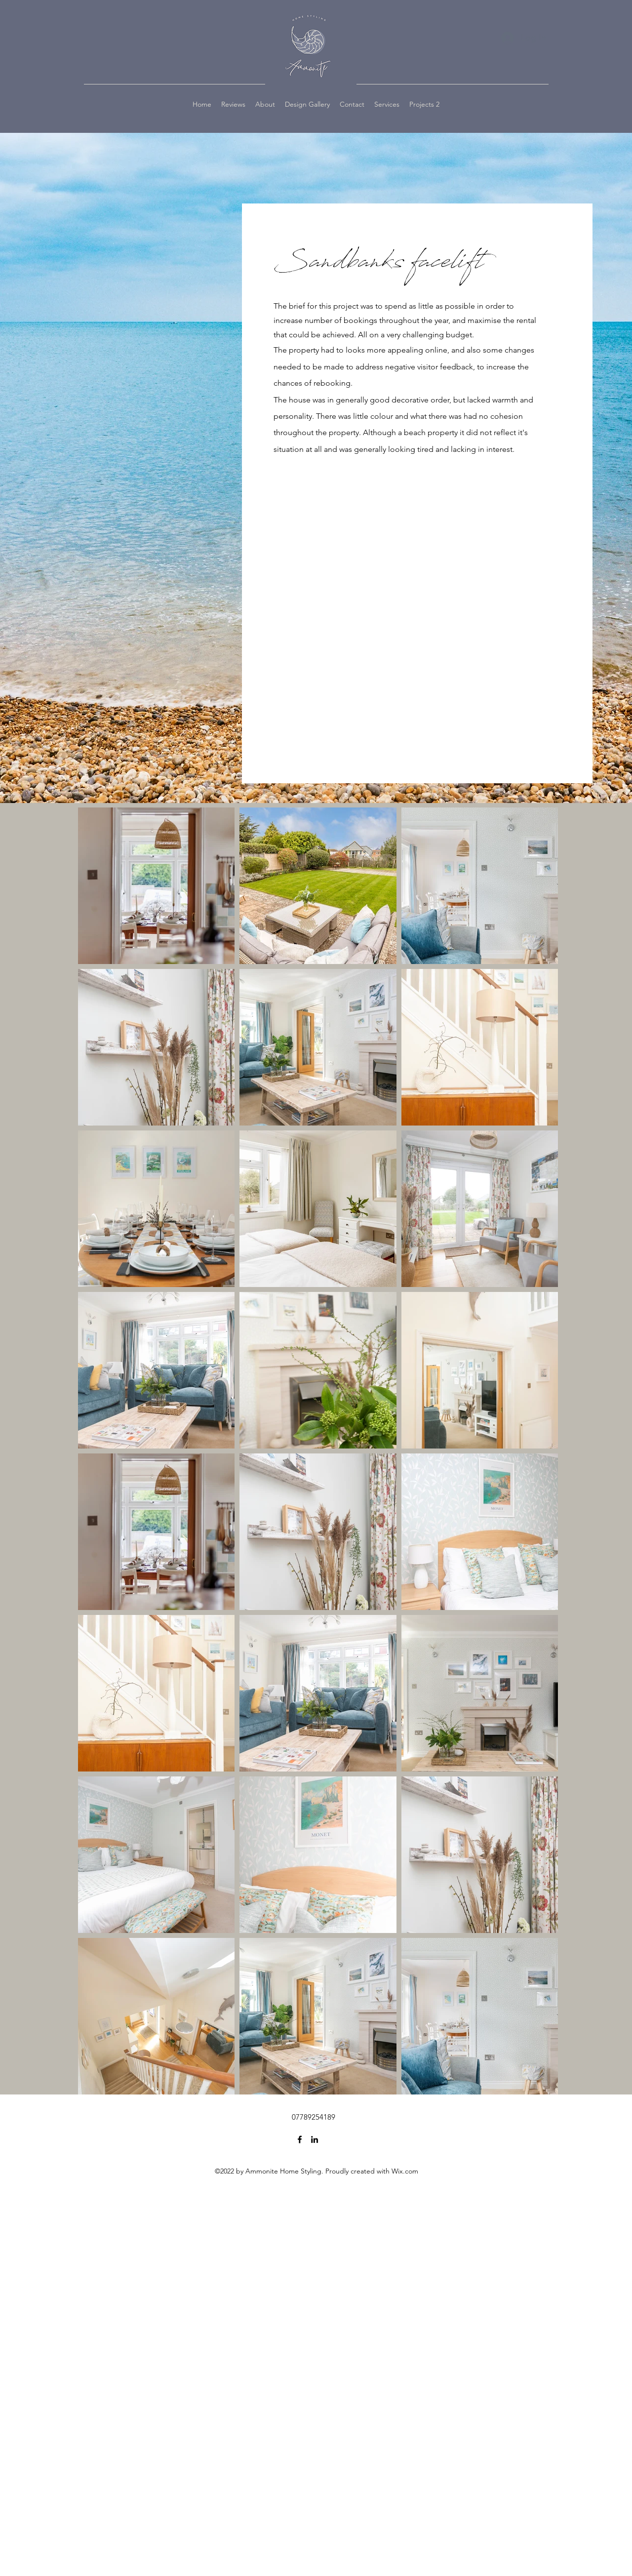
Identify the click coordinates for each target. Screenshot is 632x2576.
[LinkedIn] (314, 2139)
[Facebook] (300, 2139)
